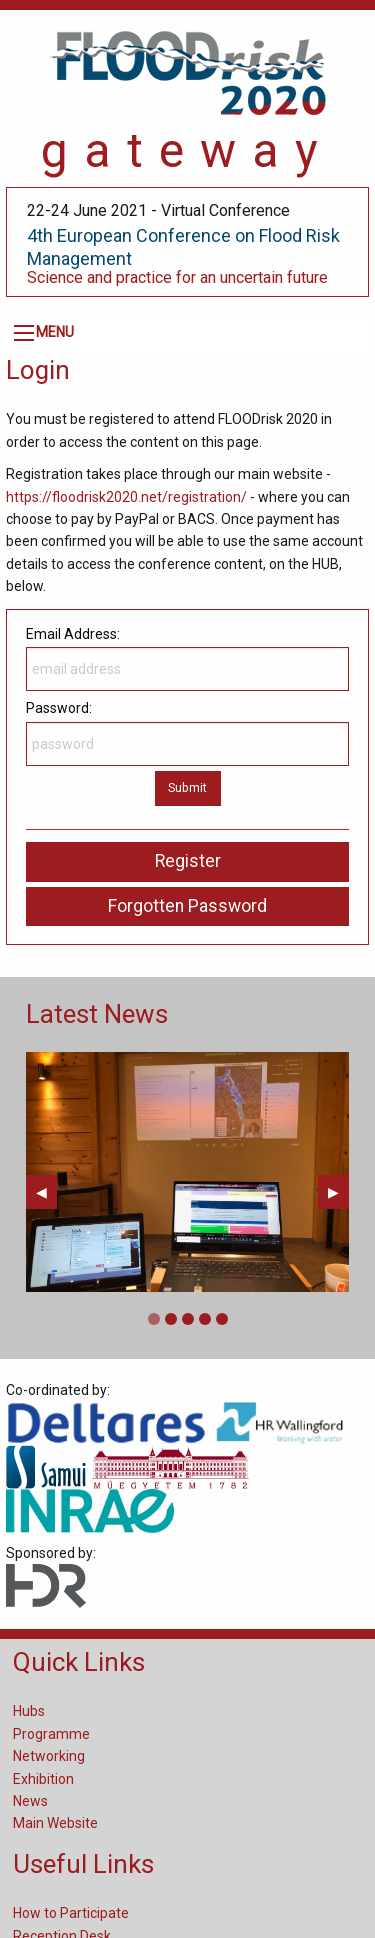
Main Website (55, 1823)
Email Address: (187, 658)
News (30, 1801)
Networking (49, 1756)
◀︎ (46, 1192)
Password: (187, 732)
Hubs (29, 1711)
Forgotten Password (187, 906)
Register (188, 861)
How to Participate (71, 1913)
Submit (187, 787)
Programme (51, 1734)
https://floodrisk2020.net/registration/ (126, 497)
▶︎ (338, 1192)
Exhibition (43, 1779)
